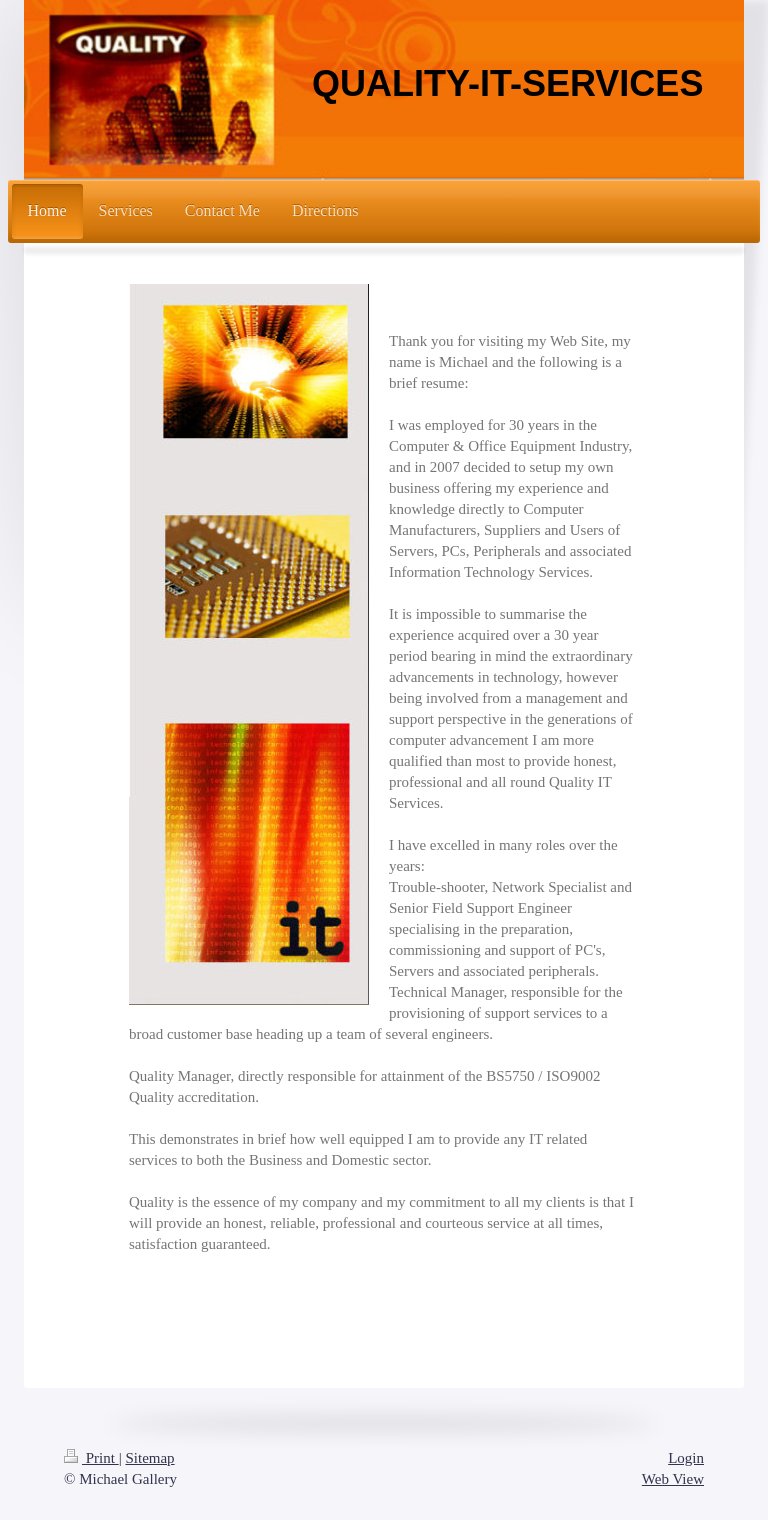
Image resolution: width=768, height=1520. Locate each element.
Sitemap (149, 1458)
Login (686, 1458)
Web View (673, 1479)
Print (91, 1458)
